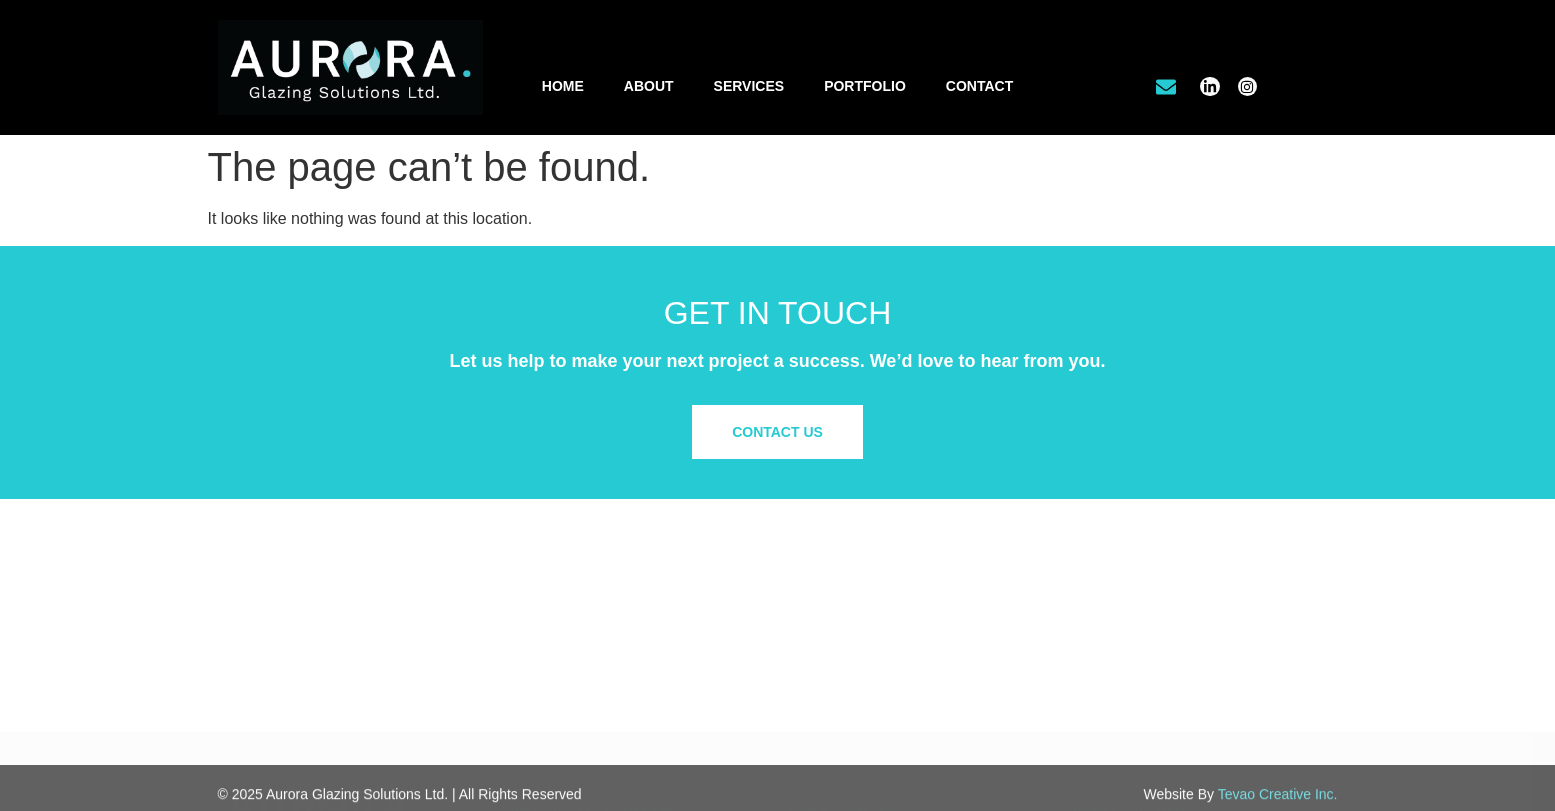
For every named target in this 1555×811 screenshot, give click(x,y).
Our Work (1103, 630)
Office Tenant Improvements (875, 630)
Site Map (1100, 700)
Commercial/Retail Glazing (871, 610)
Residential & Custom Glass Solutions (906, 651)
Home (563, 86)
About (649, 86)
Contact (979, 86)
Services (749, 86)
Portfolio (865, 86)
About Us (1102, 610)
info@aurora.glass (577, 691)
